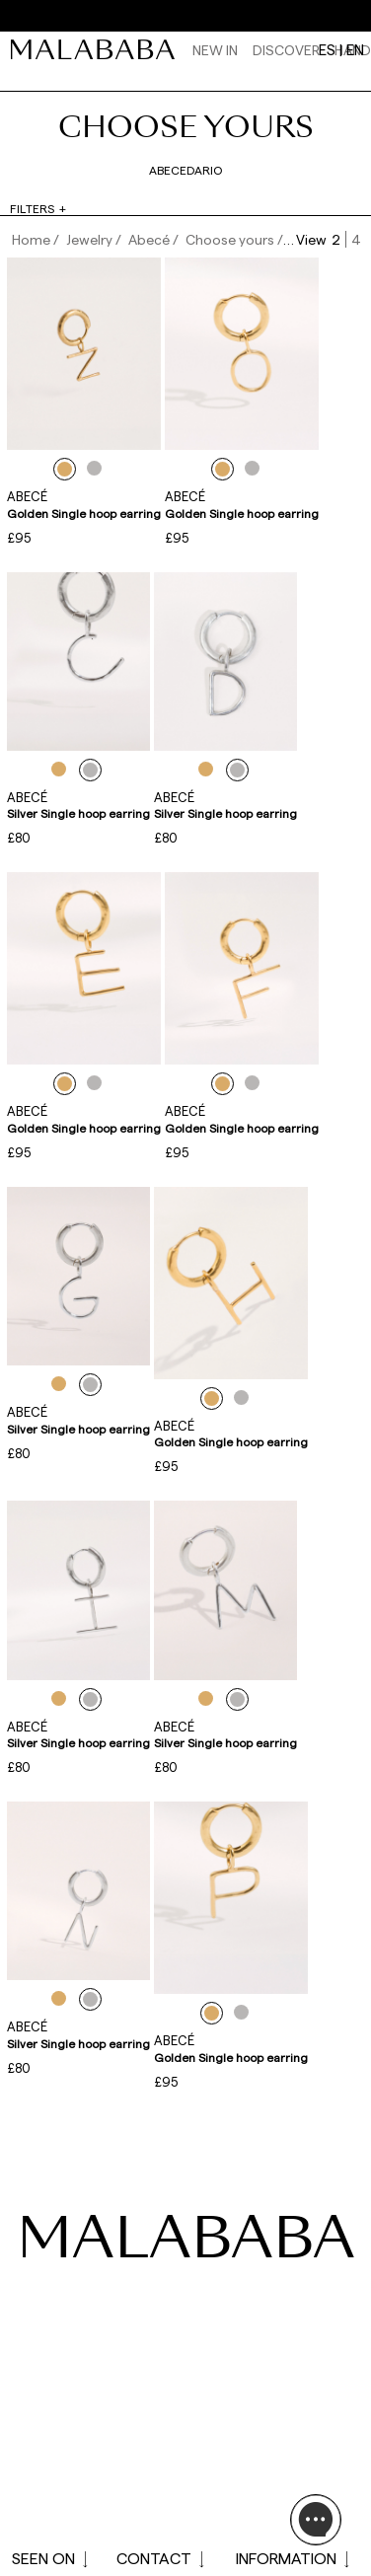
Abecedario (185, 170)
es (327, 49)
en (355, 49)
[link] (98, 49)
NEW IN (215, 49)
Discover (286, 49)
